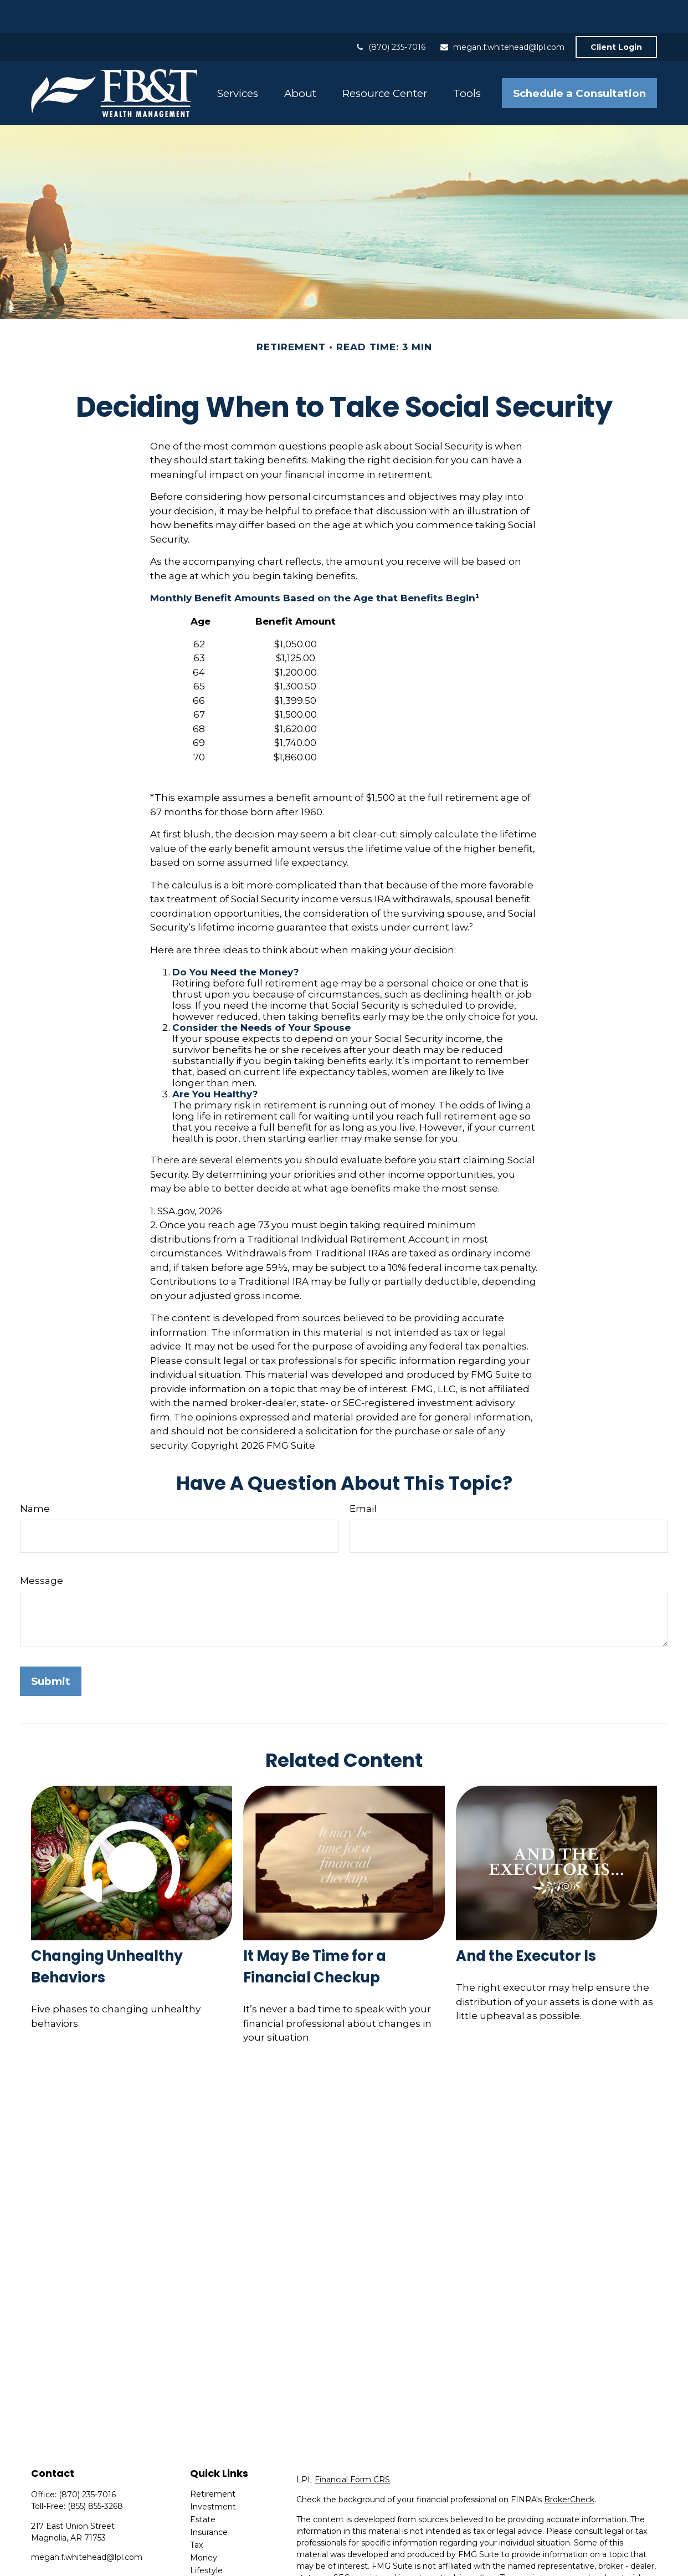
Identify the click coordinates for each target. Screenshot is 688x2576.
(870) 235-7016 (390, 14)
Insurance (209, 2499)
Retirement (212, 2461)
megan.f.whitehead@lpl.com (501, 14)
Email (363, 1475)
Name (35, 1475)
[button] (237, 59)
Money (203, 2524)
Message (41, 1547)
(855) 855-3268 (95, 2473)
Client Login (616, 14)
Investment (213, 2473)
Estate (202, 2486)
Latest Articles (217, 2550)
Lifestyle (206, 2537)
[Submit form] (50, 1648)
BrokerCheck (569, 2466)
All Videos (208, 2563)
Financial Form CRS (352, 2446)
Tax (196, 2512)
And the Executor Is (526, 1923)
